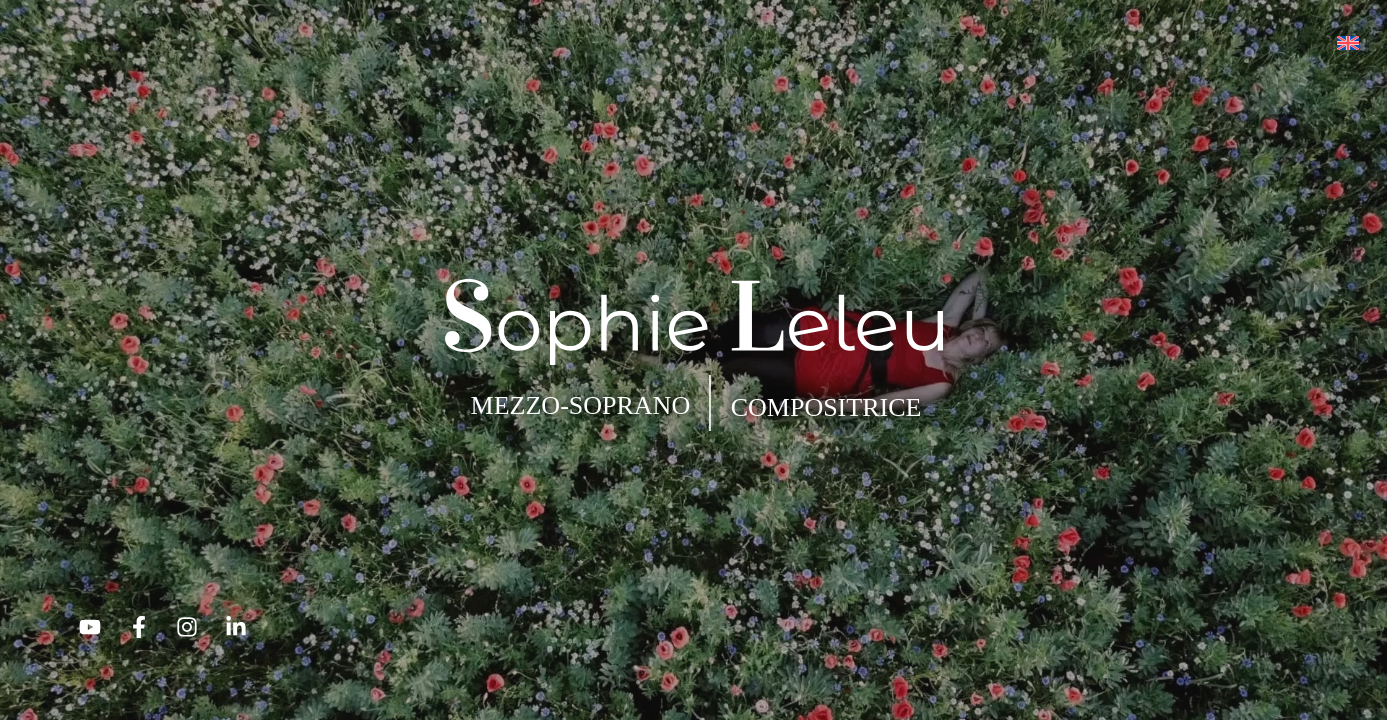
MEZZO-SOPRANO (581, 405)
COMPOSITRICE (826, 407)
